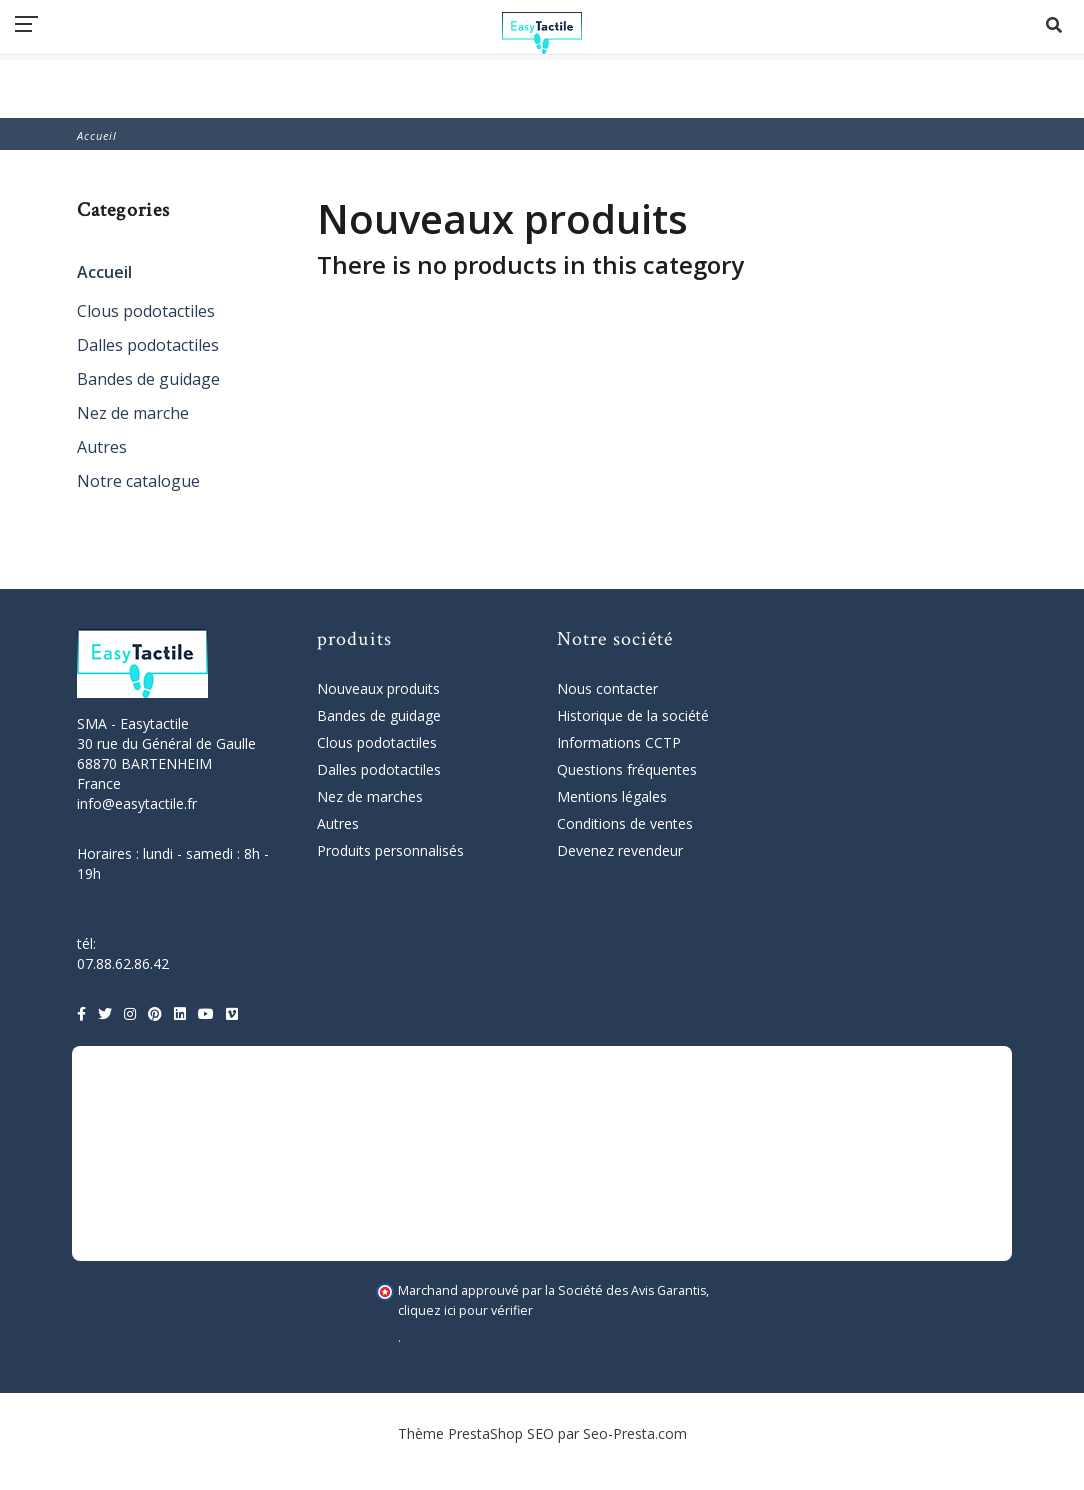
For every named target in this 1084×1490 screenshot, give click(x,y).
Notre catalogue (138, 481)
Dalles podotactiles (148, 345)
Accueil (104, 272)
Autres (102, 447)
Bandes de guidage (148, 379)
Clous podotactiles (146, 311)
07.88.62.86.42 (123, 963)
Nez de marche (133, 413)
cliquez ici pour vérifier (465, 1310)
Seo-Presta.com (635, 1433)
